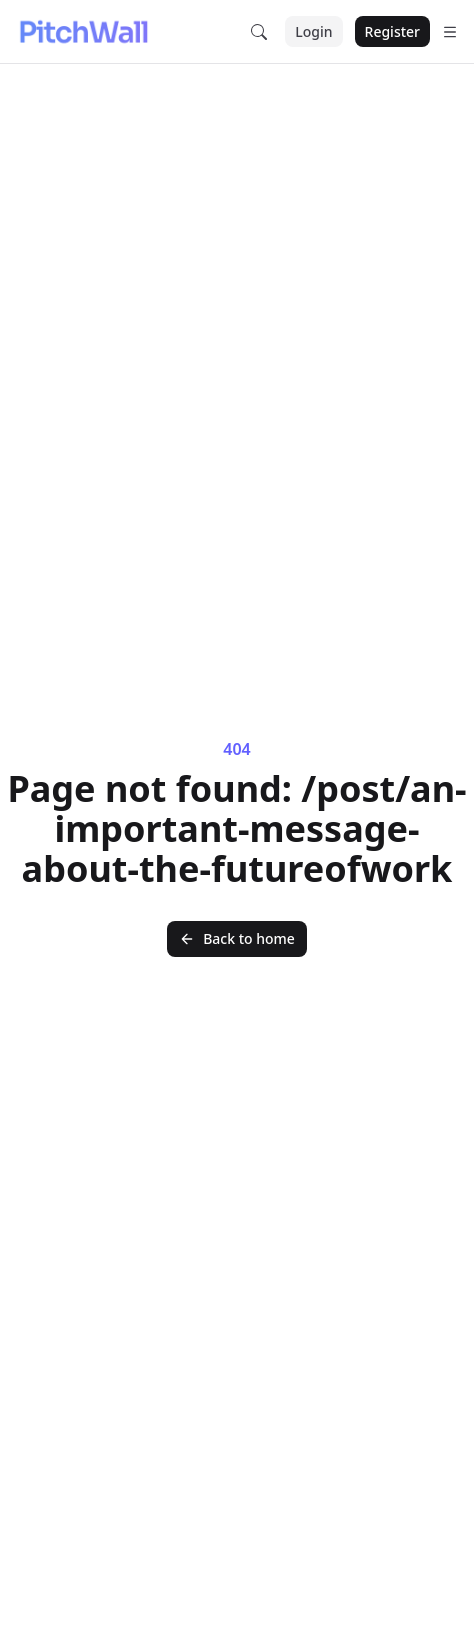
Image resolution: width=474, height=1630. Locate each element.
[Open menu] (450, 32)
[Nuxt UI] (83, 32)
